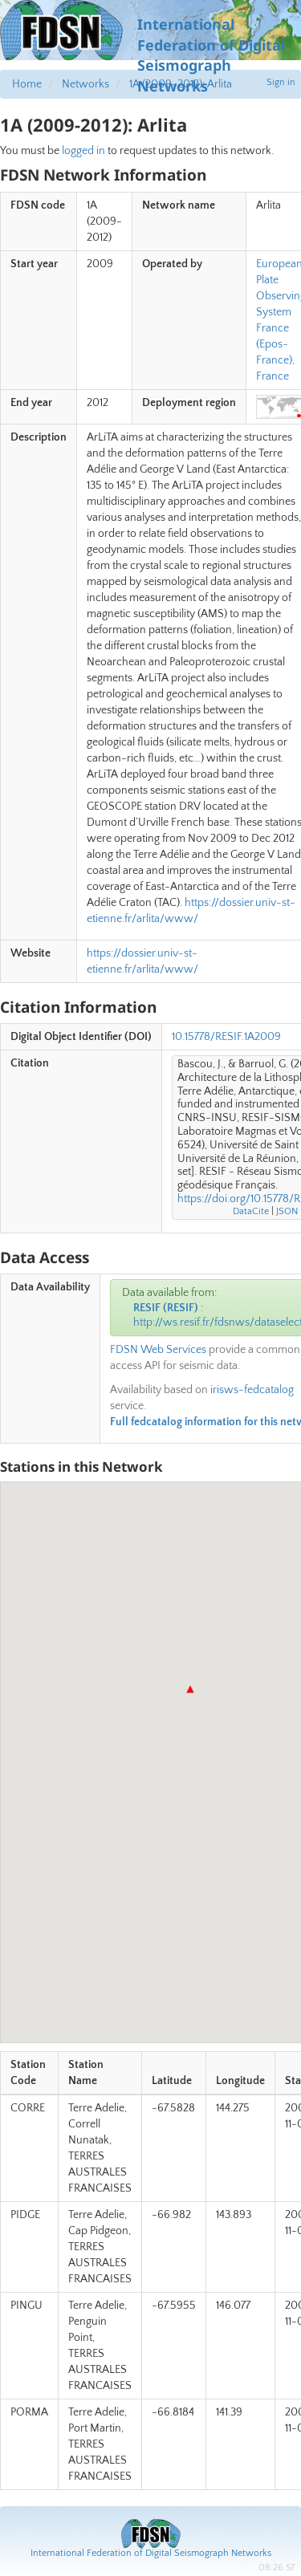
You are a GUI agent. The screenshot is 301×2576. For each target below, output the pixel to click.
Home (27, 84)
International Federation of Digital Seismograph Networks (151, 2553)
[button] (190, 1689)
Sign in (280, 82)
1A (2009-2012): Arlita (180, 84)
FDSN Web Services (158, 1349)
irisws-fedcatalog (252, 1389)
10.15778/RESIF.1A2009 (226, 1036)
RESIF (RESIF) (165, 1308)
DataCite (251, 1211)
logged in (83, 150)
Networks (85, 84)
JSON (287, 1211)
